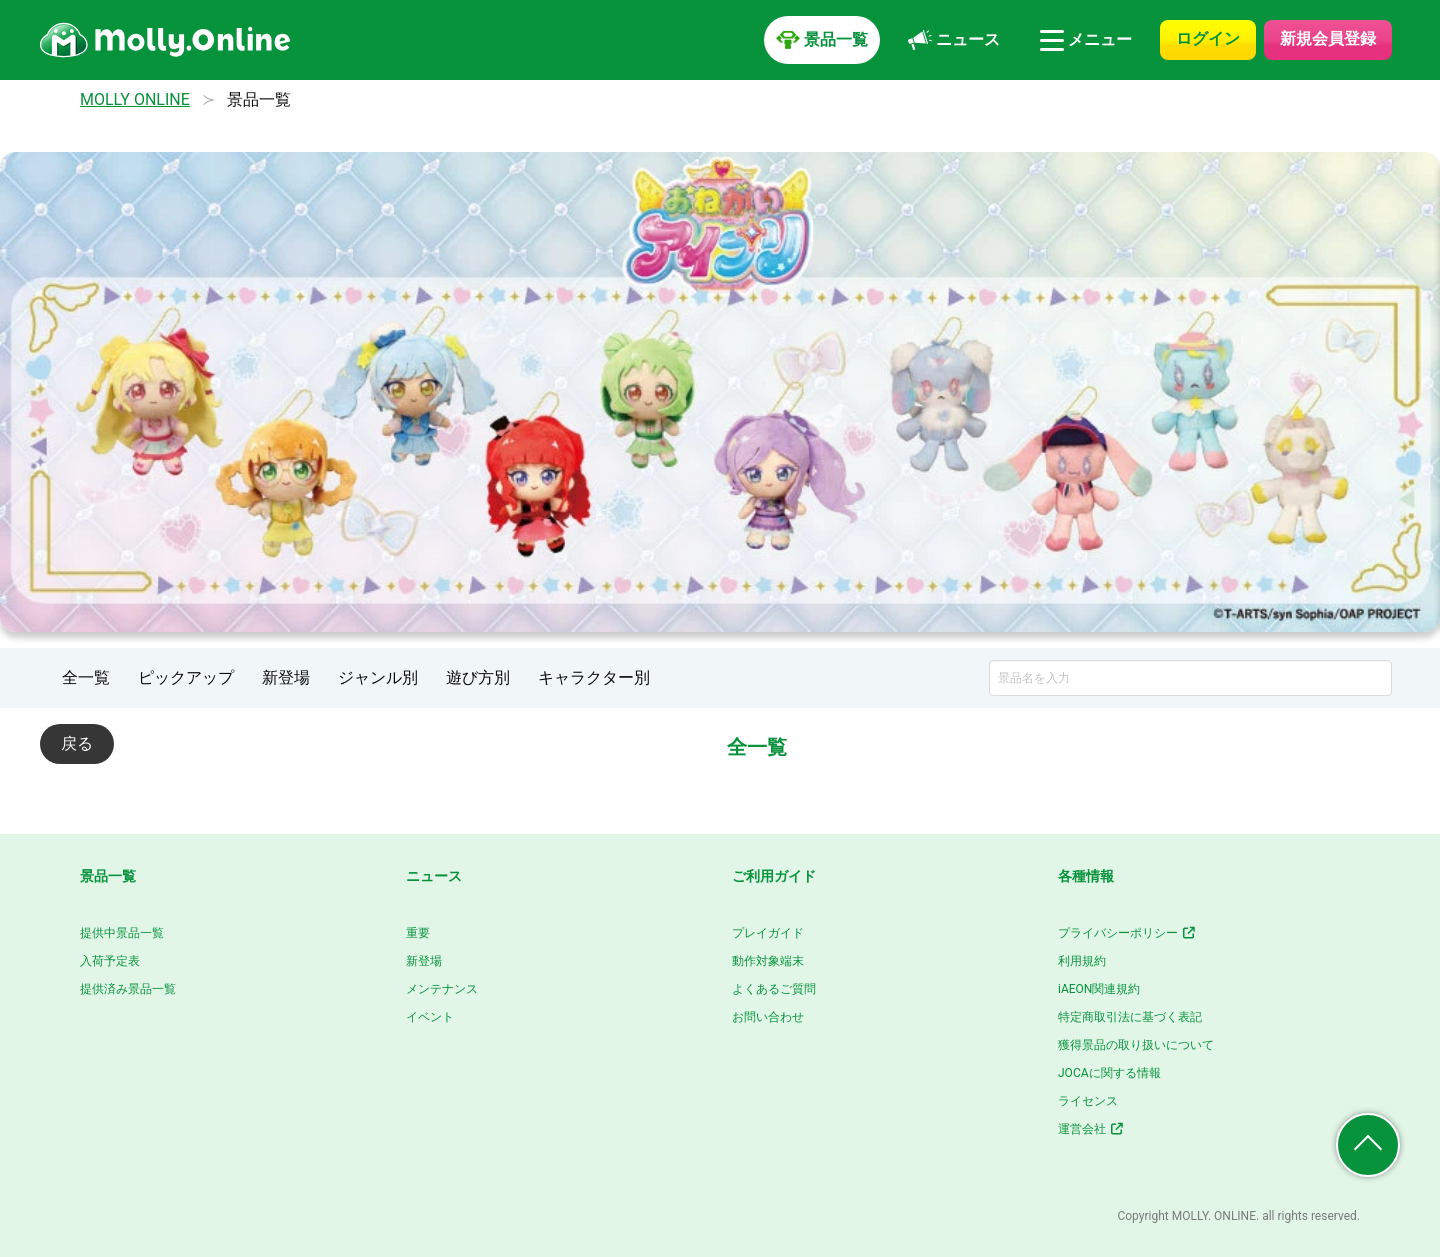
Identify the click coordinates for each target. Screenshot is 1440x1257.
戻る (77, 743)
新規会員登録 (1328, 38)
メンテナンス (442, 989)
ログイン (1208, 38)
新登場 (286, 677)
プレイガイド (768, 933)
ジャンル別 (378, 677)
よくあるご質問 (774, 989)
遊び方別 (478, 677)
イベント (430, 1017)
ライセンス (1088, 1101)
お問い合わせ (768, 1017)
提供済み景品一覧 (128, 989)
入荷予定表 (110, 961)
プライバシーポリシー (1127, 933)
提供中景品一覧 (122, 933)
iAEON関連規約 (1099, 989)
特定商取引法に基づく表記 (1130, 1017)
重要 (418, 933)
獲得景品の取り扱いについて (1136, 1045)
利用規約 (1082, 961)
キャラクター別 (594, 677)
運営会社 (1091, 1129)
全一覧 (86, 677)
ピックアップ (186, 677)
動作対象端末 (768, 961)
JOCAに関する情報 (1109, 1073)
